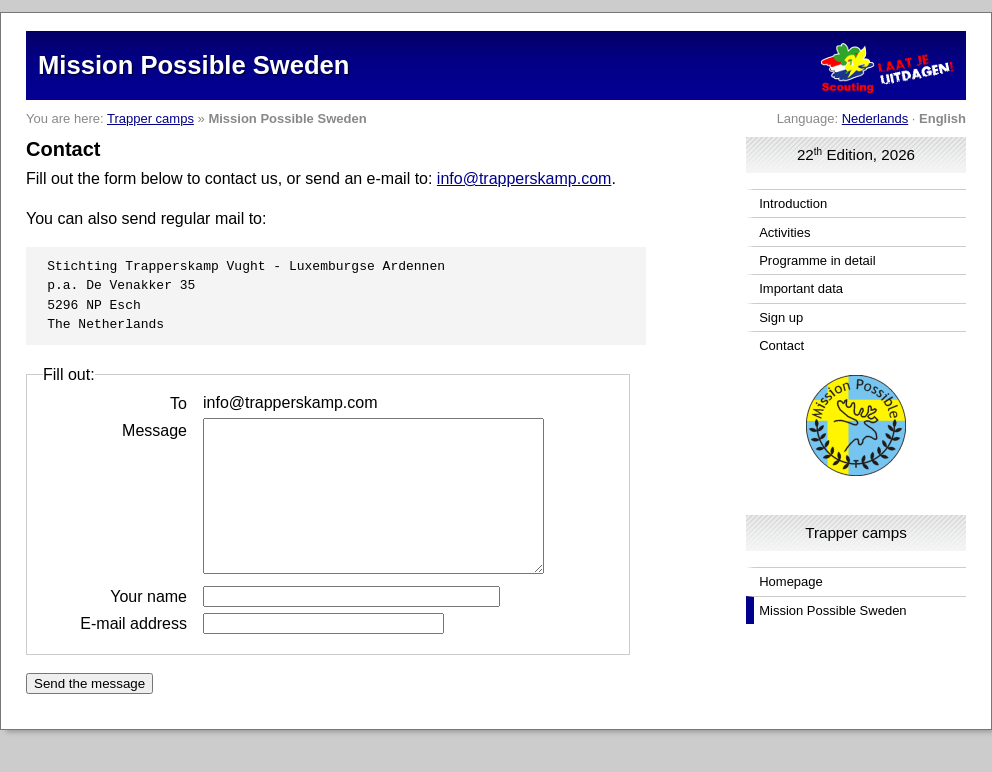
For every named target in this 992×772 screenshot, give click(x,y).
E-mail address (133, 652)
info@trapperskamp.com (524, 178)
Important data (801, 288)
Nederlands (875, 118)
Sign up (781, 317)
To (178, 402)
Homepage (791, 581)
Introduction (793, 203)
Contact (781, 345)
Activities (784, 232)
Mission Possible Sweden (832, 610)
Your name (148, 625)
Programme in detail (817, 260)
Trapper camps (150, 118)
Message (154, 429)
